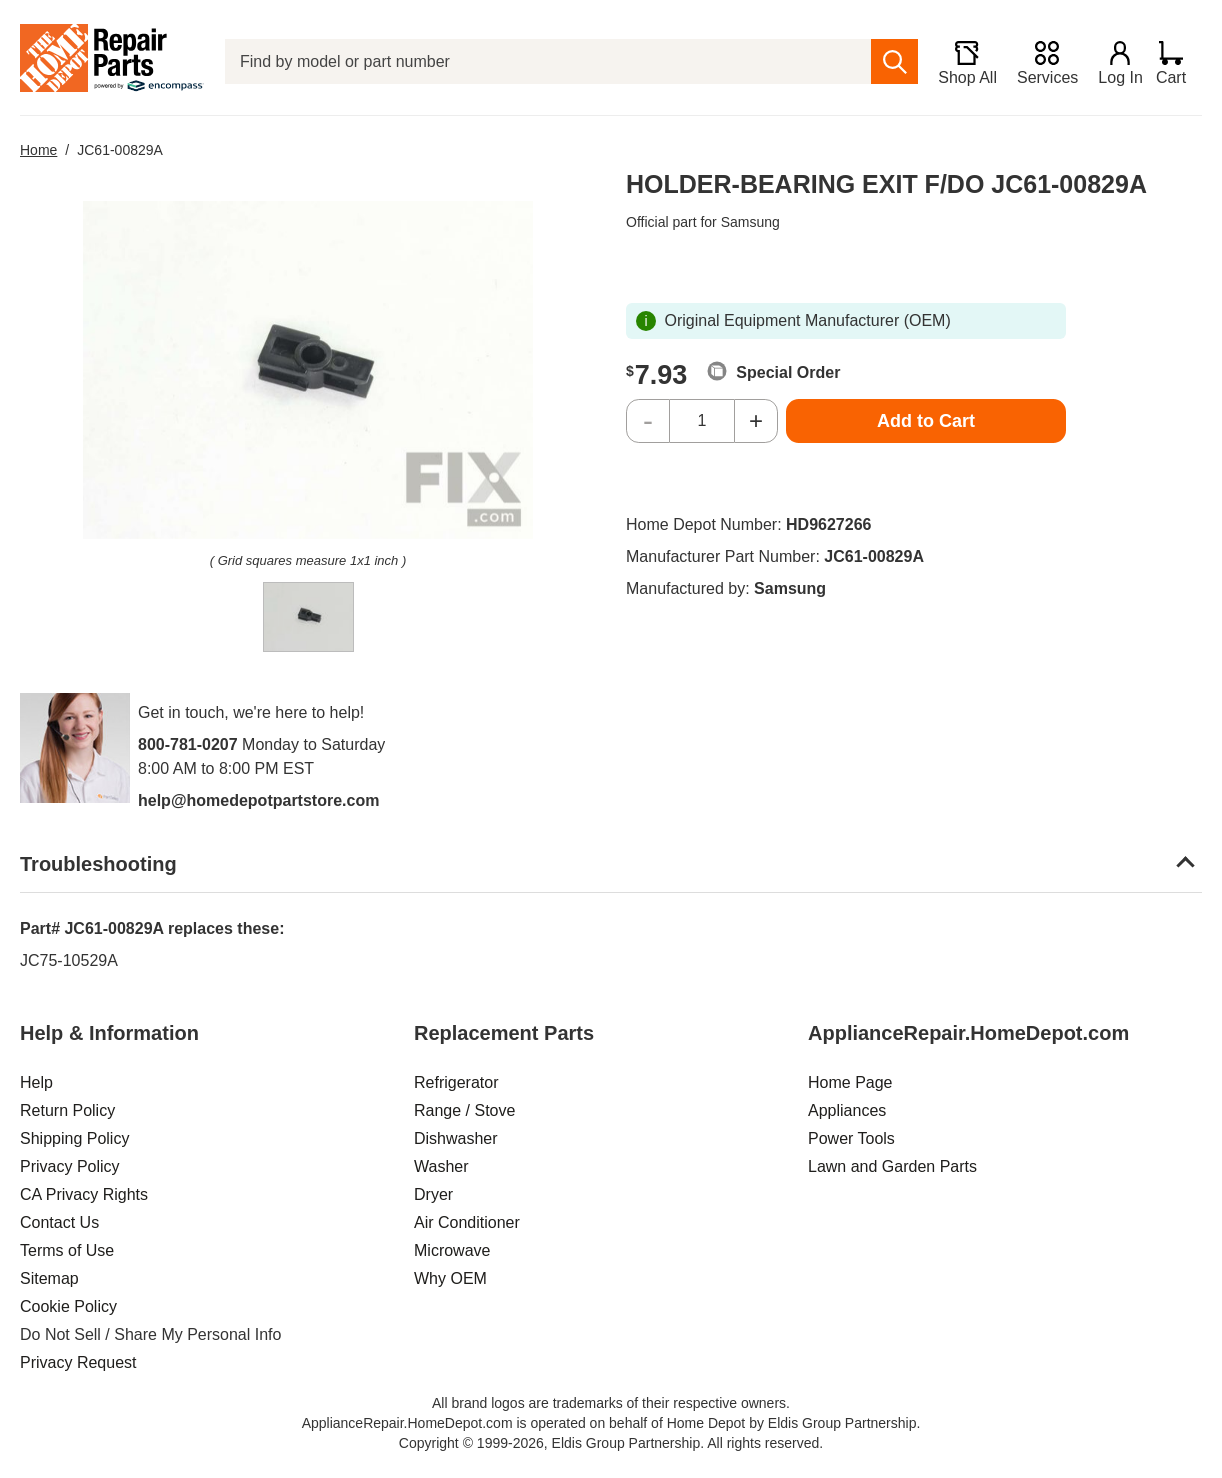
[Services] (1039, 62)
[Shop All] (959, 62)
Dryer (433, 1194)
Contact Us (59, 1222)
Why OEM (450, 1278)
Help (36, 1082)
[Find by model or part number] (544, 61)
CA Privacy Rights (84, 1194)
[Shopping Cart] (1178, 62)
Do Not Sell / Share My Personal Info (150, 1334)
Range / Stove (464, 1110)
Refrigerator (456, 1082)
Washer (441, 1166)
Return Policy (67, 1110)
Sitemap (49, 1278)
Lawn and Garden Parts (892, 1166)
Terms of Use (67, 1250)
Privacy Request (78, 1362)
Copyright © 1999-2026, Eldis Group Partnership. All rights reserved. (611, 1443)
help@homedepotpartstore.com (258, 800)
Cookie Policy (68, 1306)
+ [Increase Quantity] (756, 420)
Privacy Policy (70, 1166)
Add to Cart (926, 421)
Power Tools (851, 1138)
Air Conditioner (467, 1222)
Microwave (452, 1250)
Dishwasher (456, 1138)
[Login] (1113, 62)
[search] (886, 61)
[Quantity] (702, 421)
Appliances (847, 1110)
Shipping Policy (74, 1138)
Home (38, 150)
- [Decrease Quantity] (648, 420)
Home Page (850, 1082)
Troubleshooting (98, 864)
